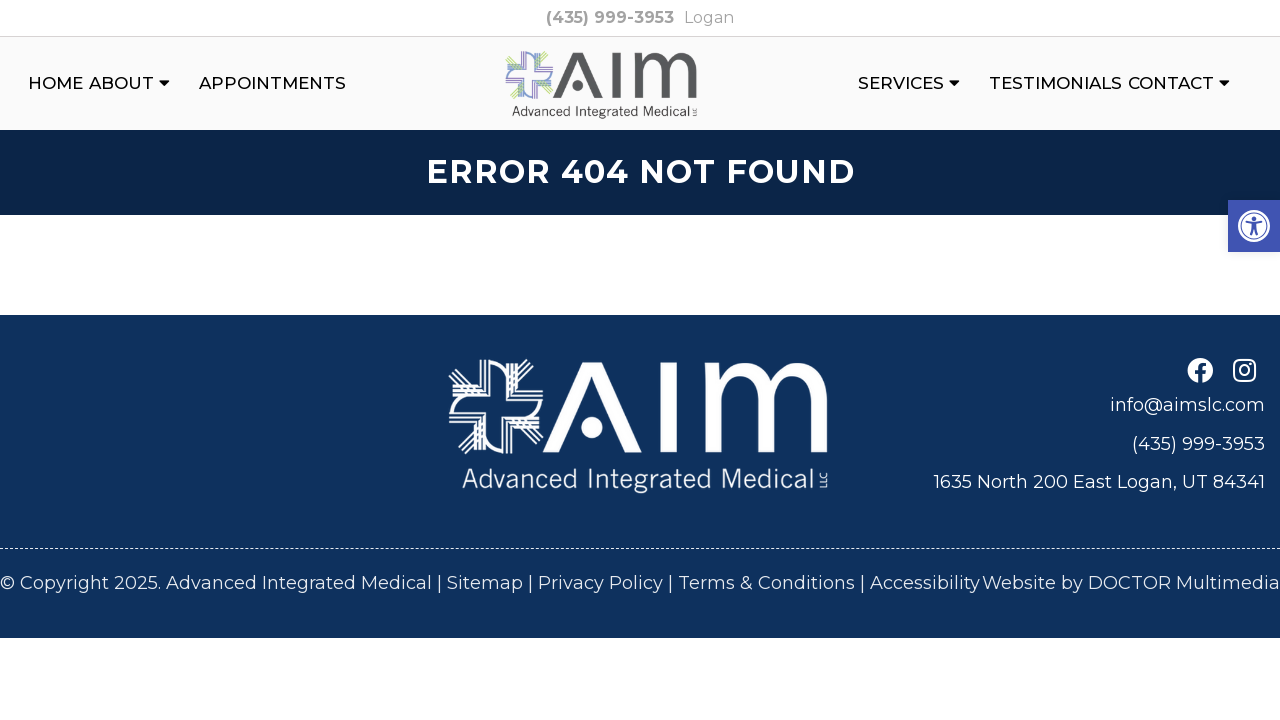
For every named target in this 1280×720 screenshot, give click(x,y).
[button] (1254, 226)
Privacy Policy (600, 583)
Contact (1171, 83)
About (121, 83)
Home (55, 83)
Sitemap (485, 583)
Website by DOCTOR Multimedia (1131, 583)
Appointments (272, 83)
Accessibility (925, 583)
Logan (709, 17)
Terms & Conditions (766, 583)
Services (901, 83)
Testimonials (1055, 83)
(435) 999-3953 (610, 17)
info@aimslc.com (1187, 405)
